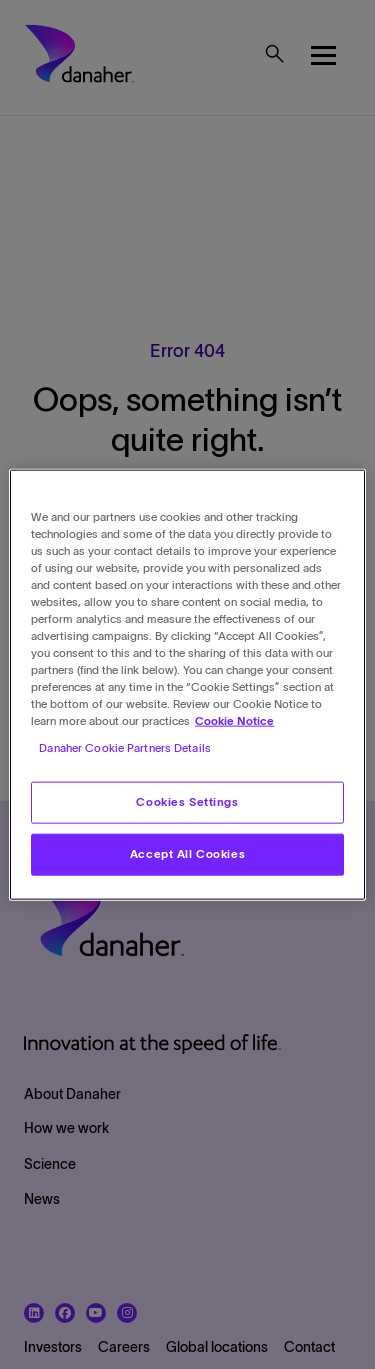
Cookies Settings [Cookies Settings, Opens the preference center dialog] (187, 802)
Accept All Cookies (187, 854)
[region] (187, 684)
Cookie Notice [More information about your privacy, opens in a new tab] (234, 721)
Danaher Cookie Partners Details (125, 748)
